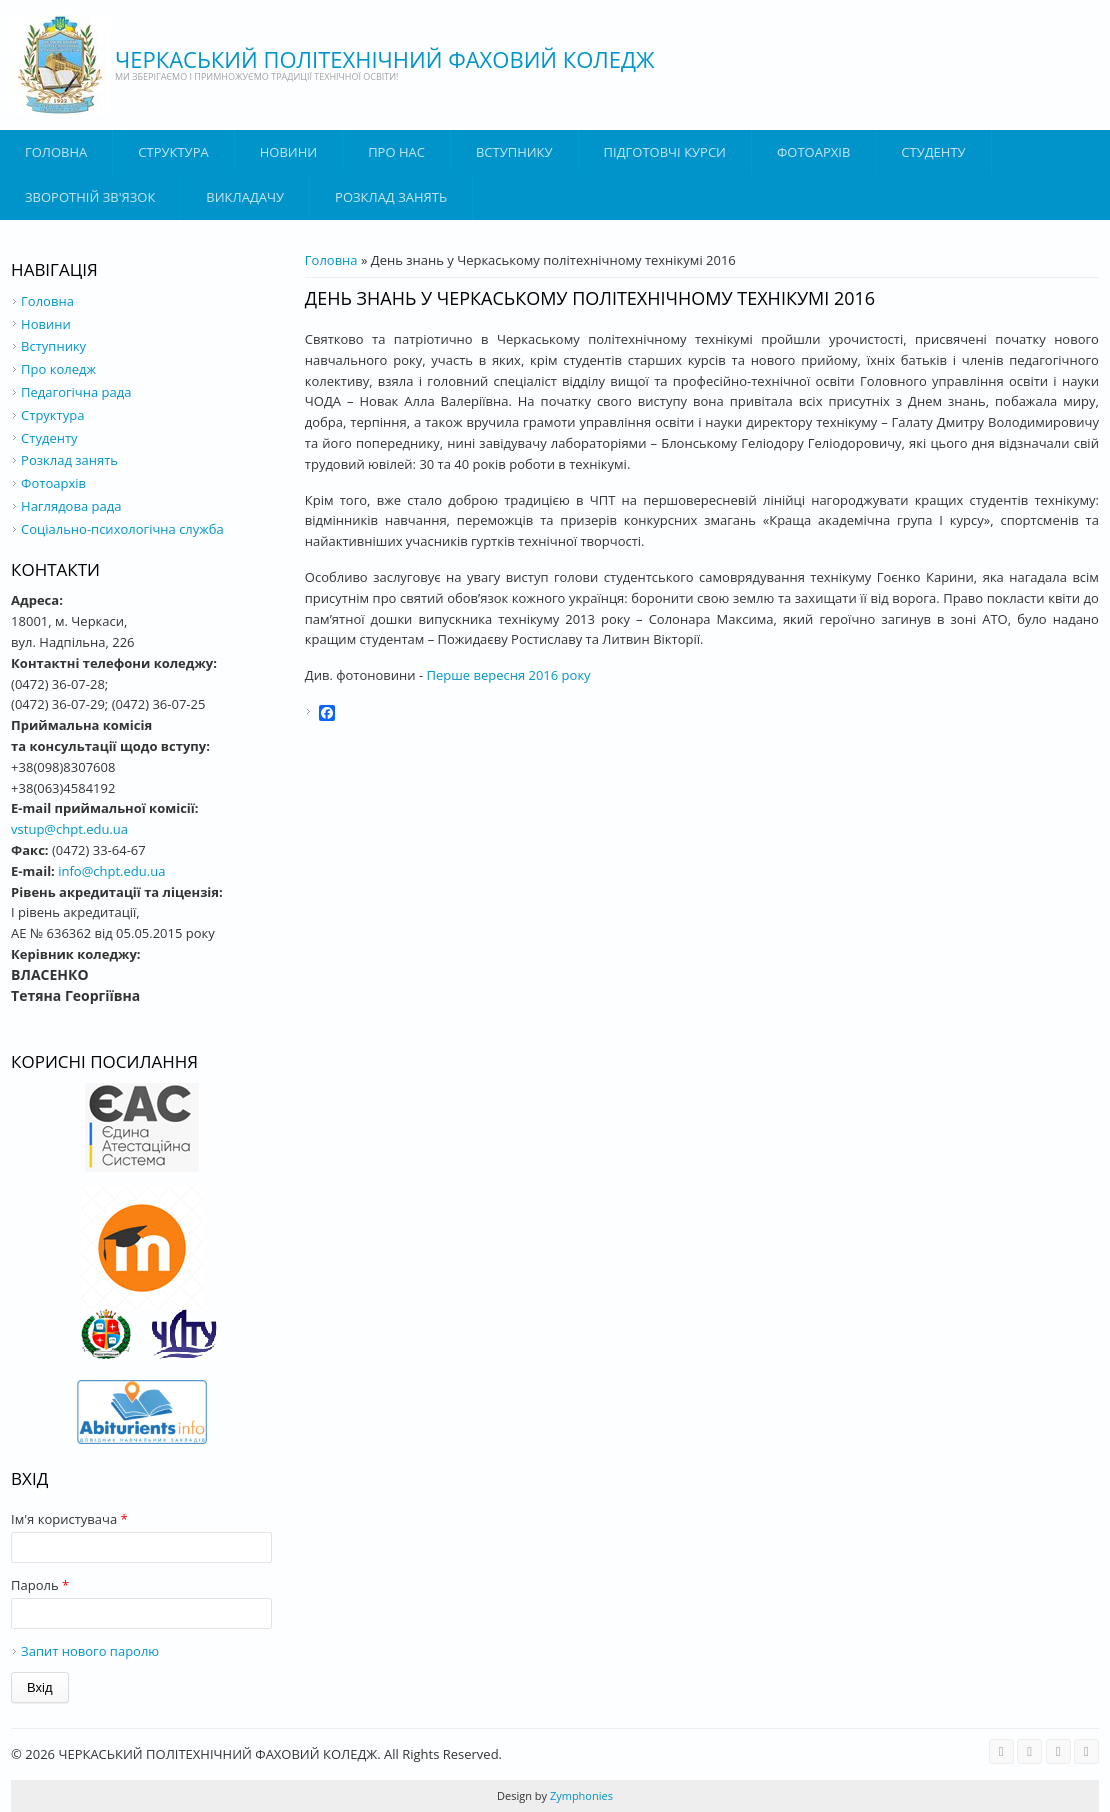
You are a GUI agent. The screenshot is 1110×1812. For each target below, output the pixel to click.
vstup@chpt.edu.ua (69, 829)
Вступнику (53, 346)
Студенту (933, 152)
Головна (56, 152)
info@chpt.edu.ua (111, 871)
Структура (173, 152)
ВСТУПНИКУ (514, 152)
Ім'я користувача (69, 1519)
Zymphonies (580, 1795)
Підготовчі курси (665, 152)
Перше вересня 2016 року (509, 675)
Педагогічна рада (76, 392)
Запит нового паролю (90, 1651)
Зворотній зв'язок (90, 197)
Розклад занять (391, 197)
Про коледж (58, 369)
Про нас (396, 152)
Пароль (40, 1585)
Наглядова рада (71, 506)
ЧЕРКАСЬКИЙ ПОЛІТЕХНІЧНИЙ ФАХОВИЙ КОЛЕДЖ (385, 59)
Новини (288, 152)
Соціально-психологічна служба (122, 529)
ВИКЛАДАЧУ (245, 197)
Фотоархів (813, 152)
